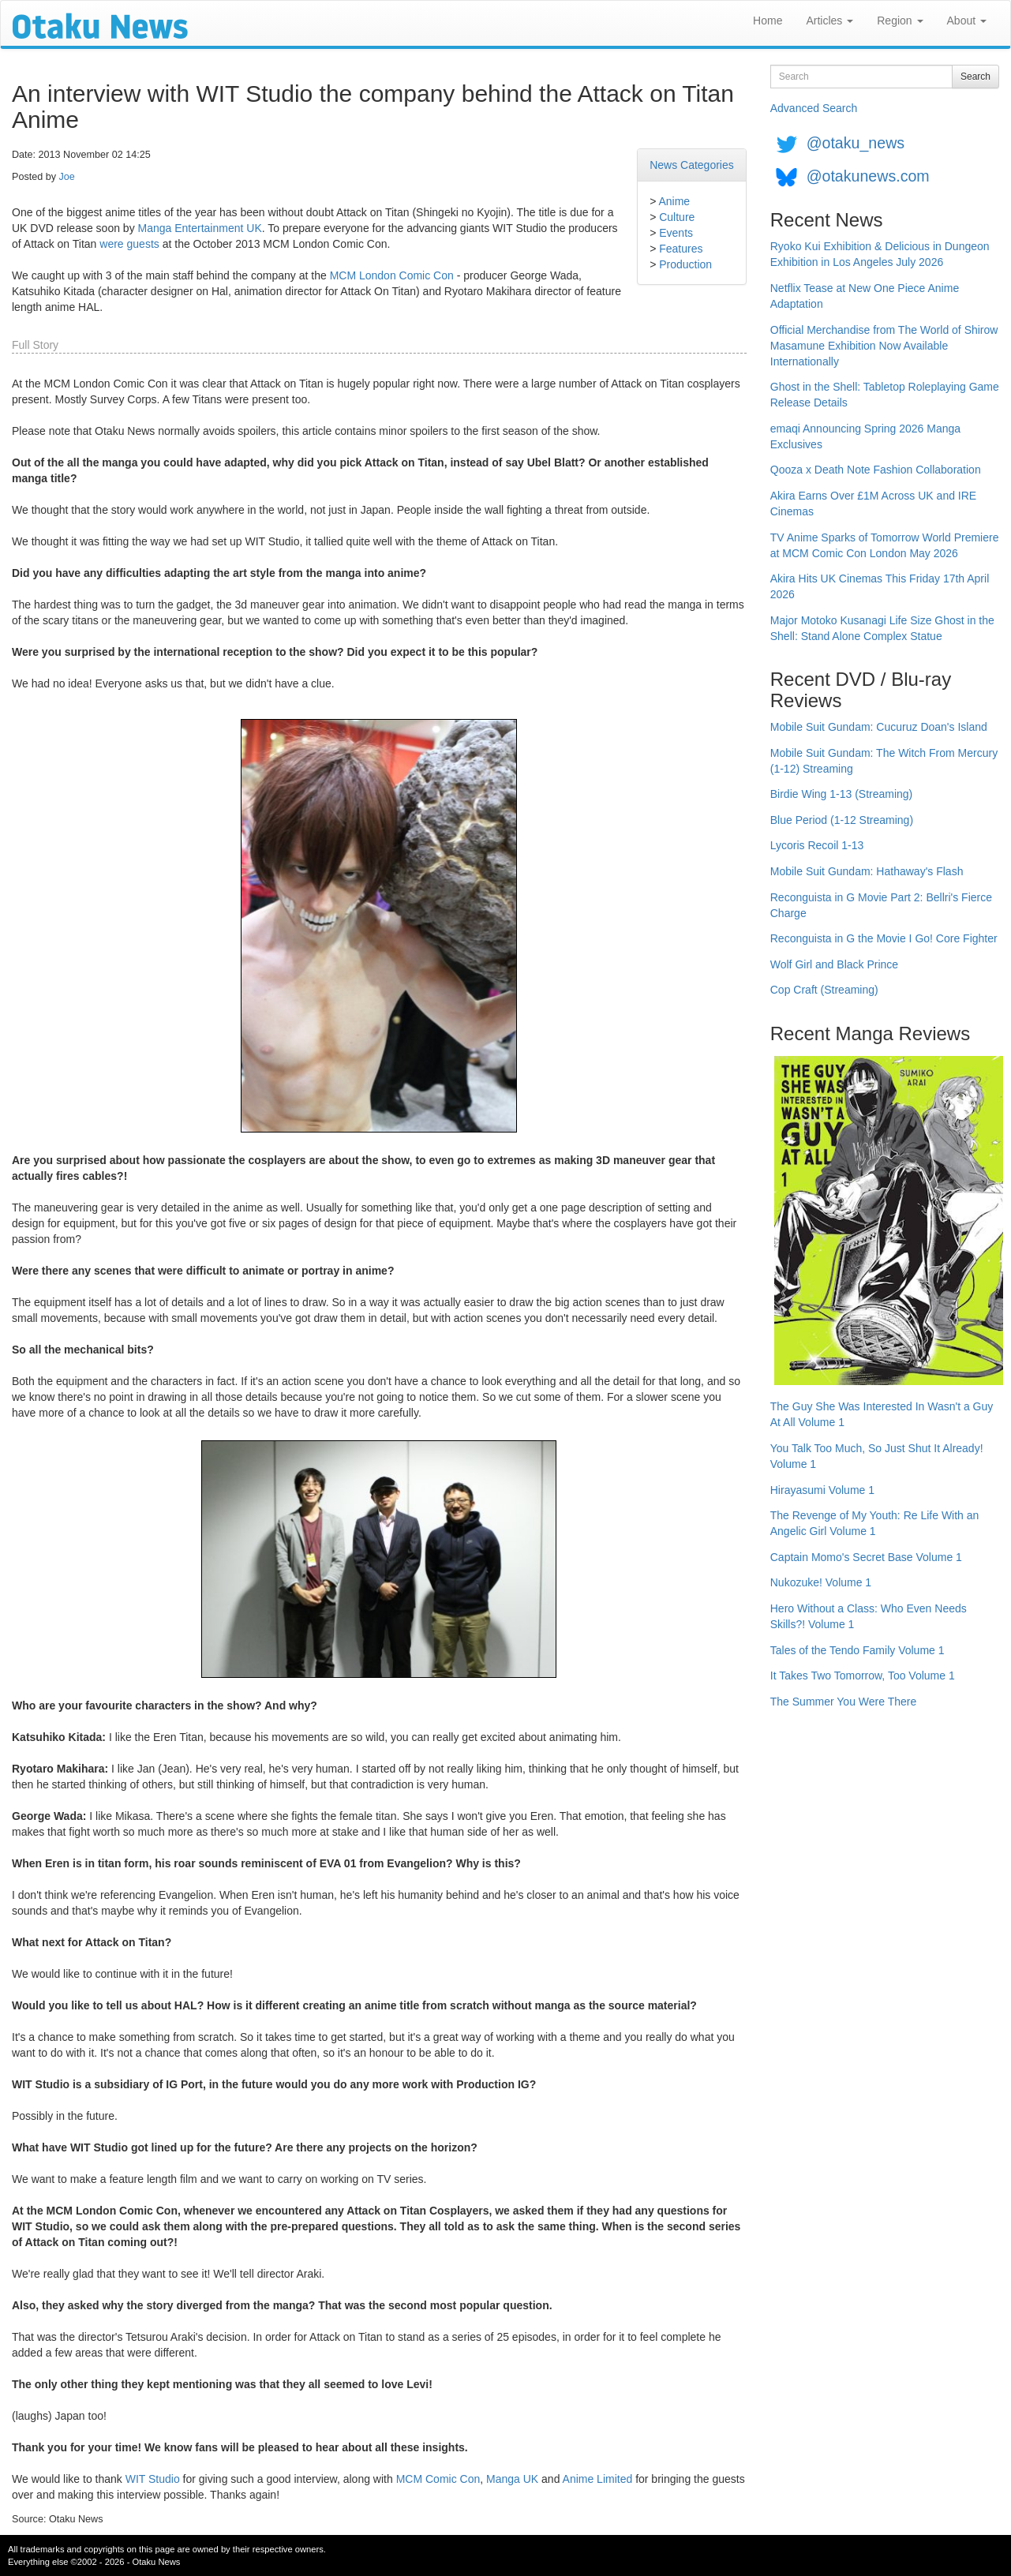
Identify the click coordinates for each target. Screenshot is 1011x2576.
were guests (129, 244)
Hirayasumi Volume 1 (822, 1490)
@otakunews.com (868, 176)
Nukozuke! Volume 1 (820, 1582)
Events (676, 233)
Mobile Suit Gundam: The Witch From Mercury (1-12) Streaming (884, 761)
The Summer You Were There (843, 1701)
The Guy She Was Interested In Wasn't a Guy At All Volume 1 (882, 1414)
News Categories (692, 165)
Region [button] (900, 20)
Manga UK (512, 2479)
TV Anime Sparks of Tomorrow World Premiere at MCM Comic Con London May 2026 (884, 545)
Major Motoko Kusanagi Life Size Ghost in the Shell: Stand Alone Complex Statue (882, 628)
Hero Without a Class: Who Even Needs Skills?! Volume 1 (868, 1616)
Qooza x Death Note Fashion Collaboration (875, 469)
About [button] (967, 20)
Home (767, 20)
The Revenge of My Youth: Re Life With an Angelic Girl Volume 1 (874, 1523)
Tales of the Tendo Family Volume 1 (857, 1650)
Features (680, 248)
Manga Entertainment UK (200, 228)
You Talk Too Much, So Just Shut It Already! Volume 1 (876, 1456)
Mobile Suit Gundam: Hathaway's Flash (867, 871)
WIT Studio (152, 2479)
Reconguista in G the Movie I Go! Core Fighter (884, 938)
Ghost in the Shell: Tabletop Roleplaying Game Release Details (884, 394)
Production (685, 264)
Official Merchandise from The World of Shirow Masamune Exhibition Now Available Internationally (884, 346)
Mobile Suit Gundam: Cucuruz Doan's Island (878, 727)
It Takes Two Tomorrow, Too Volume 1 (862, 1675)
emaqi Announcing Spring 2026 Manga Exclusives (865, 436)
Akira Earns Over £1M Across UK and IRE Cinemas (873, 503)
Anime (674, 201)
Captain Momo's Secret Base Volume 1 (866, 1557)
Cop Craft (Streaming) (824, 989)
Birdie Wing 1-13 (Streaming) (841, 794)
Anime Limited (598, 2479)
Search (975, 76)
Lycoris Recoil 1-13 (817, 845)
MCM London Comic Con (392, 275)
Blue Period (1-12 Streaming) (841, 820)
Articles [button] (829, 20)
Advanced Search (814, 108)
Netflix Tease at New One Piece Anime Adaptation (864, 296)
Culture (677, 217)
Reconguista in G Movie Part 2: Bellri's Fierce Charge (881, 905)
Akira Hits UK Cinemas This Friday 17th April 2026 (880, 586)
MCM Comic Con (438, 2479)
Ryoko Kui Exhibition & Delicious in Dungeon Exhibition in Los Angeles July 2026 (880, 254)
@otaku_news (855, 143)
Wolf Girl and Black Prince (834, 964)
